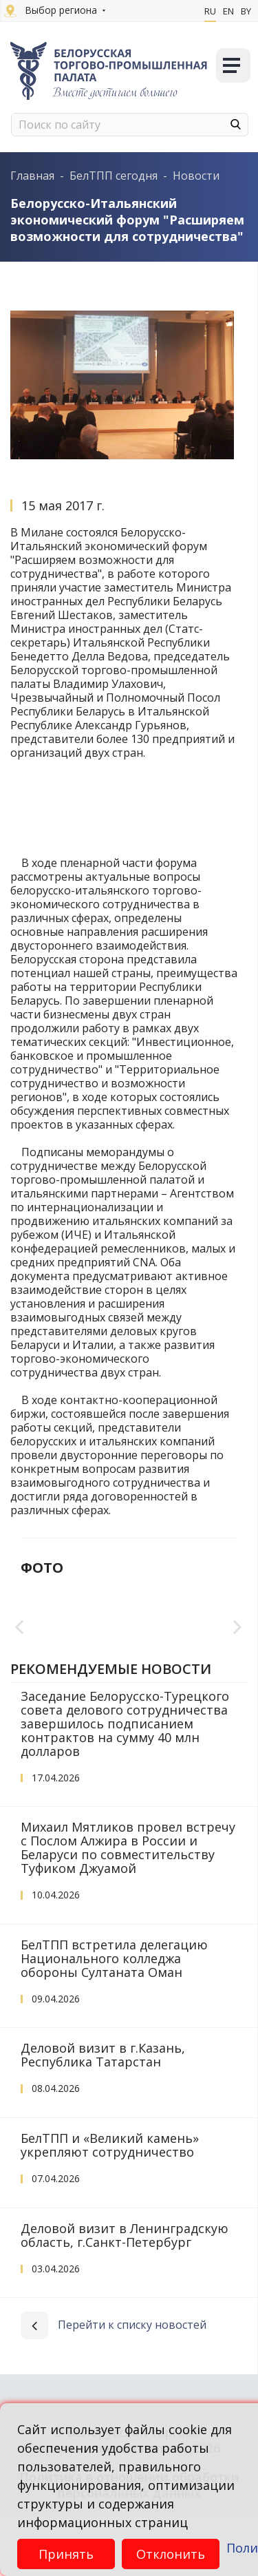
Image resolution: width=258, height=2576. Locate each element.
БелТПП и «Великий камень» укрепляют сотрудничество (110, 2203)
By (246, 11)
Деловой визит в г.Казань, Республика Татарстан (103, 2113)
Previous (20, 1657)
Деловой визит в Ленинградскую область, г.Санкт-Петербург (124, 2294)
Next (238, 1657)
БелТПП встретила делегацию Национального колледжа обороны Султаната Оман (114, 2017)
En (228, 11)
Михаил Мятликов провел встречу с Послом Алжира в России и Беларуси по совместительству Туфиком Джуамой (128, 1906)
